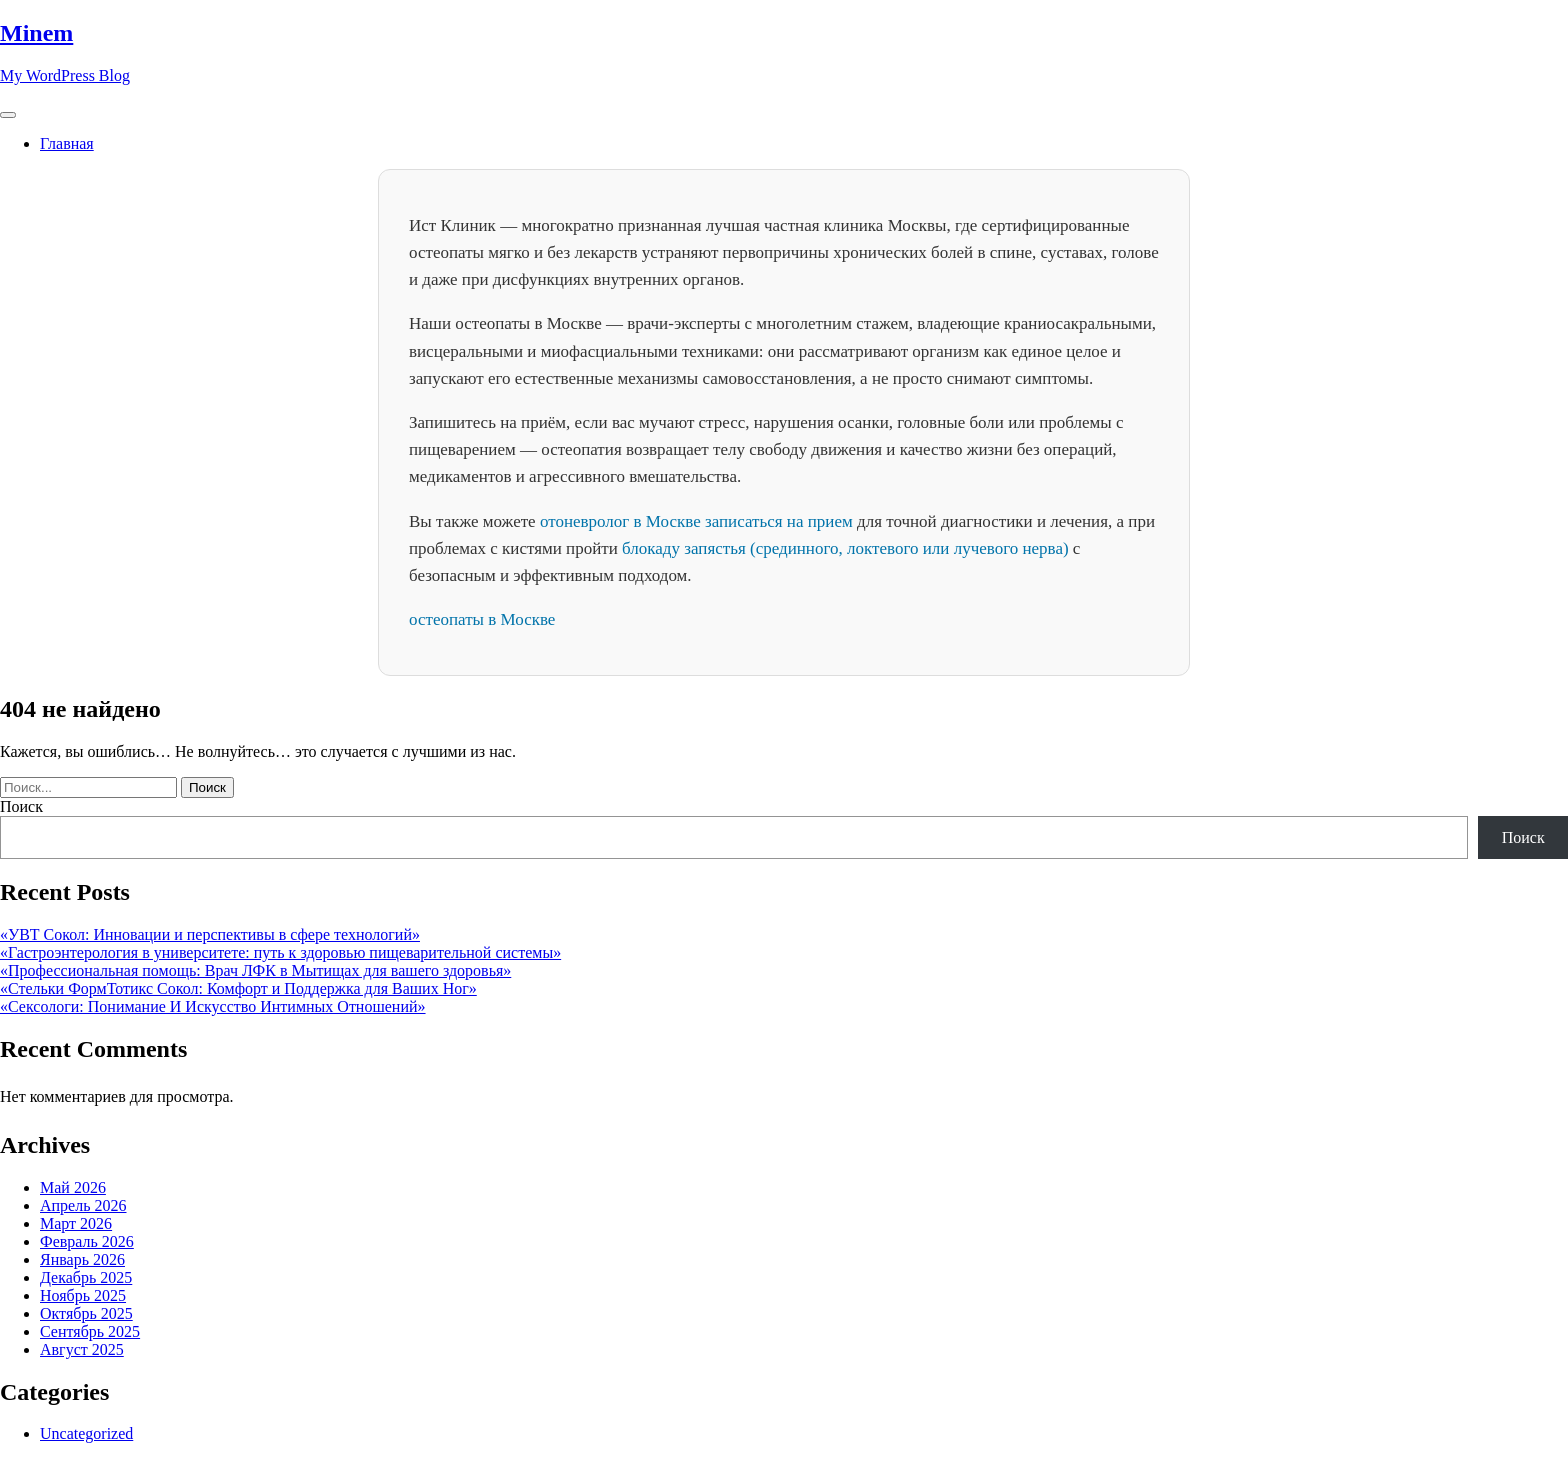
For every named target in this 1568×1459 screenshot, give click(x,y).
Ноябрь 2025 (83, 1295)
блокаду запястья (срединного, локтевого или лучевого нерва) (845, 548)
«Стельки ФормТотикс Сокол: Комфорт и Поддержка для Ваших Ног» (238, 988)
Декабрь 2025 (86, 1277)
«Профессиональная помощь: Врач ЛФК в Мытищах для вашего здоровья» (255, 970)
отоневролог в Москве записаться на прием (696, 521)
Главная (67, 143)
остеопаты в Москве (482, 619)
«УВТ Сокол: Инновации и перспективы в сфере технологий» (210, 934)
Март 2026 (76, 1223)
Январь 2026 (82, 1259)
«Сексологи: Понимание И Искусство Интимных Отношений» (213, 1006)
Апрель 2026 (83, 1205)
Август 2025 (82, 1349)
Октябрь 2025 (86, 1313)
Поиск (21, 806)
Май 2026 (73, 1187)
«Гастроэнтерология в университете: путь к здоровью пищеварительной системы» (280, 952)
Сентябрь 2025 (90, 1331)
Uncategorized (86, 1433)
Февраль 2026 (87, 1241)
